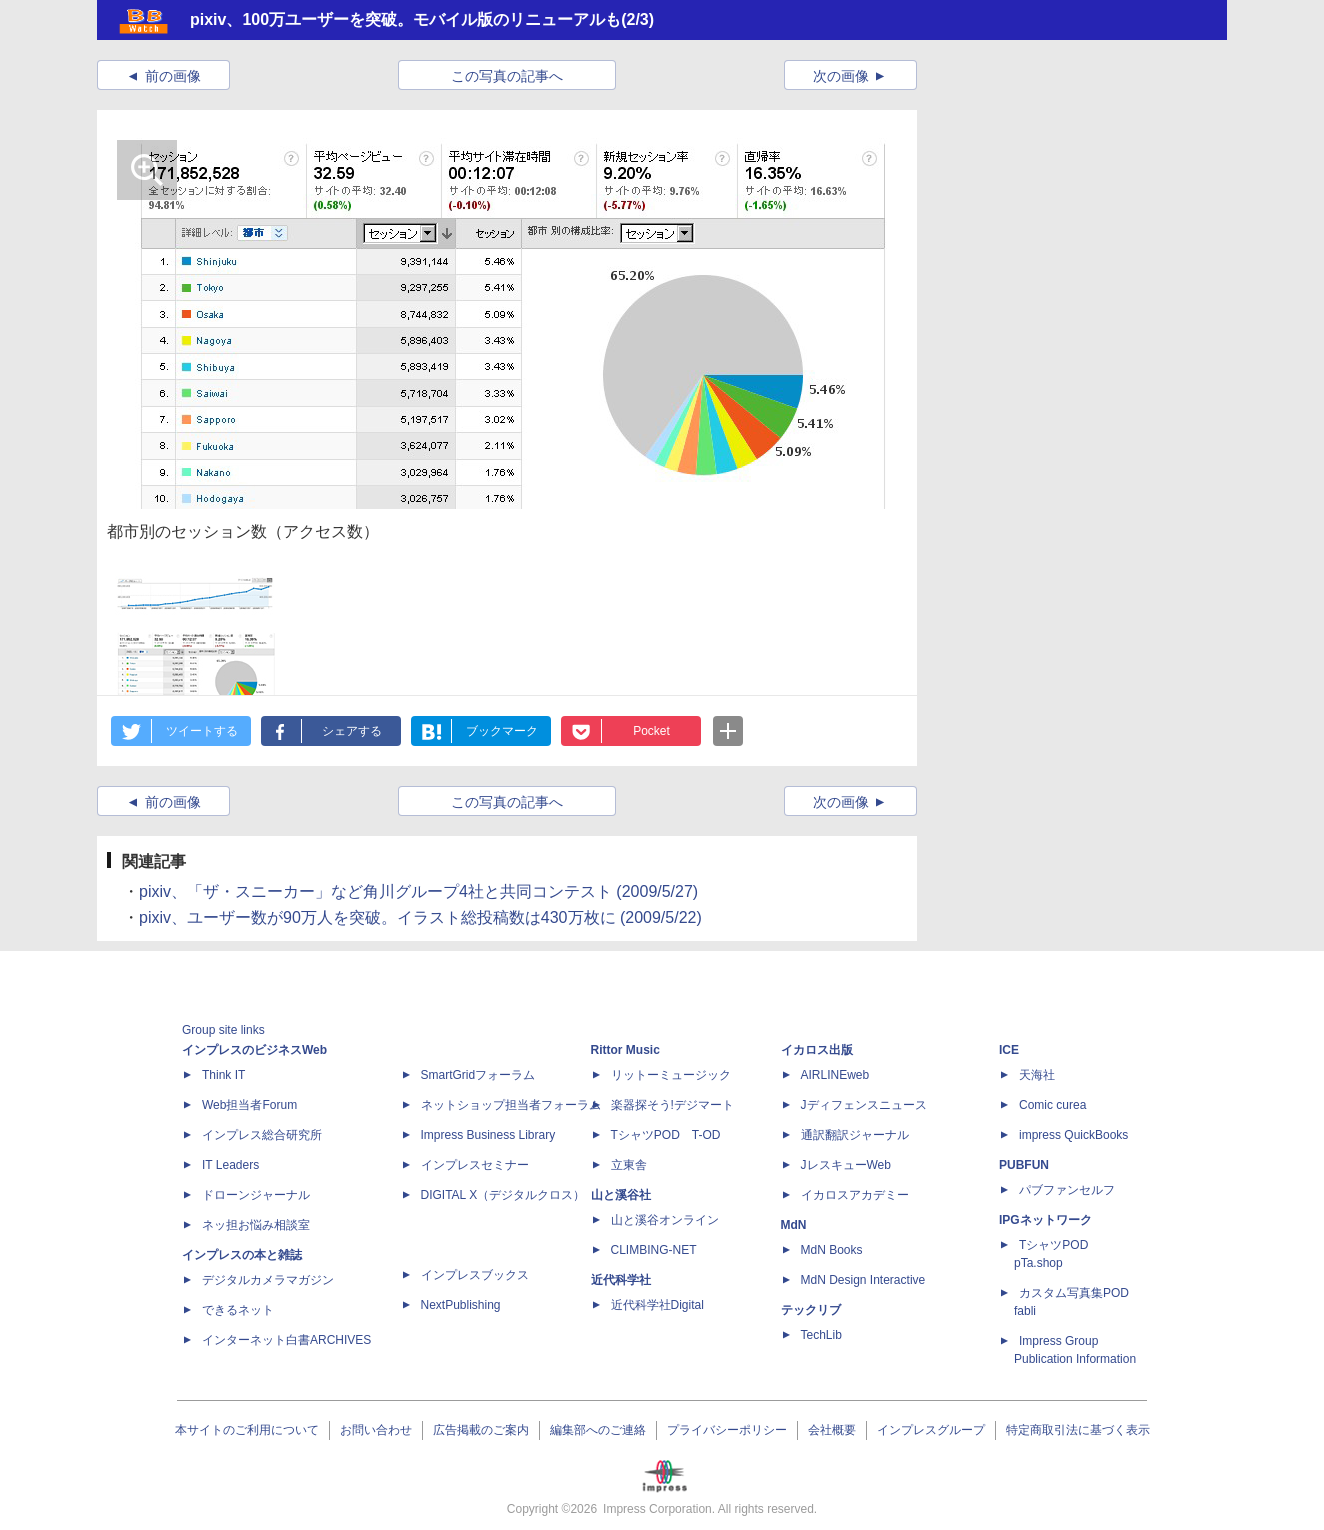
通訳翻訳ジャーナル (855, 1135)
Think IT (223, 1075)
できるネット (238, 1310)
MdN (794, 1225)
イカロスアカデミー (855, 1195)
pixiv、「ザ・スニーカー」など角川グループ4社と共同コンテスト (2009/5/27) (418, 891)
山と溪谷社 (621, 1195)
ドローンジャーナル (256, 1195)
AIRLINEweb (835, 1075)
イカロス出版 (817, 1050)
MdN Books (832, 1250)
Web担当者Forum (249, 1105)
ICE (1009, 1050)
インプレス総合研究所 (262, 1135)
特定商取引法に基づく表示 (1078, 1430)
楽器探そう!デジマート (672, 1105)
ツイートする (202, 731)
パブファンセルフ (1067, 1190)
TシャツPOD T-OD (666, 1135)
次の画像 (841, 76)
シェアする (352, 731)
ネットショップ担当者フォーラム (511, 1105)
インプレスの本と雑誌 (242, 1255)
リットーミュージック (671, 1075)
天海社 (1037, 1075)
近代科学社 (621, 1280)
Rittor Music (625, 1050)
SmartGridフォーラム (478, 1075)
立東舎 (629, 1165)
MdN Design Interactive (863, 1280)
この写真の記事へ (507, 76)
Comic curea (1052, 1105)
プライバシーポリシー (727, 1430)
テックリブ (811, 1310)
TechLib (821, 1335)
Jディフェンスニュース (864, 1105)
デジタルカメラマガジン (268, 1280)
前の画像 (173, 76)
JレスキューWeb (846, 1165)
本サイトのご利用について (247, 1430)
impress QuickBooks (1073, 1135)
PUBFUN (1024, 1165)
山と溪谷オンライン (665, 1220)
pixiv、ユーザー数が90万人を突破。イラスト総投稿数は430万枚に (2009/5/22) (420, 917)
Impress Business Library (488, 1135)
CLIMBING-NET (654, 1250)
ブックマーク (502, 731)
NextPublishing (461, 1305)
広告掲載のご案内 (481, 1430)
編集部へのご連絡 (598, 1430)
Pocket (651, 731)
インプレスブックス (475, 1275)
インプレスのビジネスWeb (254, 1050)
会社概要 (832, 1430)
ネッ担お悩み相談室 (256, 1225)
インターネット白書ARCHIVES (286, 1340)
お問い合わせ (376, 1430)
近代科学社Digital (657, 1305)
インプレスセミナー (475, 1165)
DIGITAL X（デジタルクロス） (503, 1195)
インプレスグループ (931, 1430)
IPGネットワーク (1045, 1220)
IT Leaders (230, 1165)
